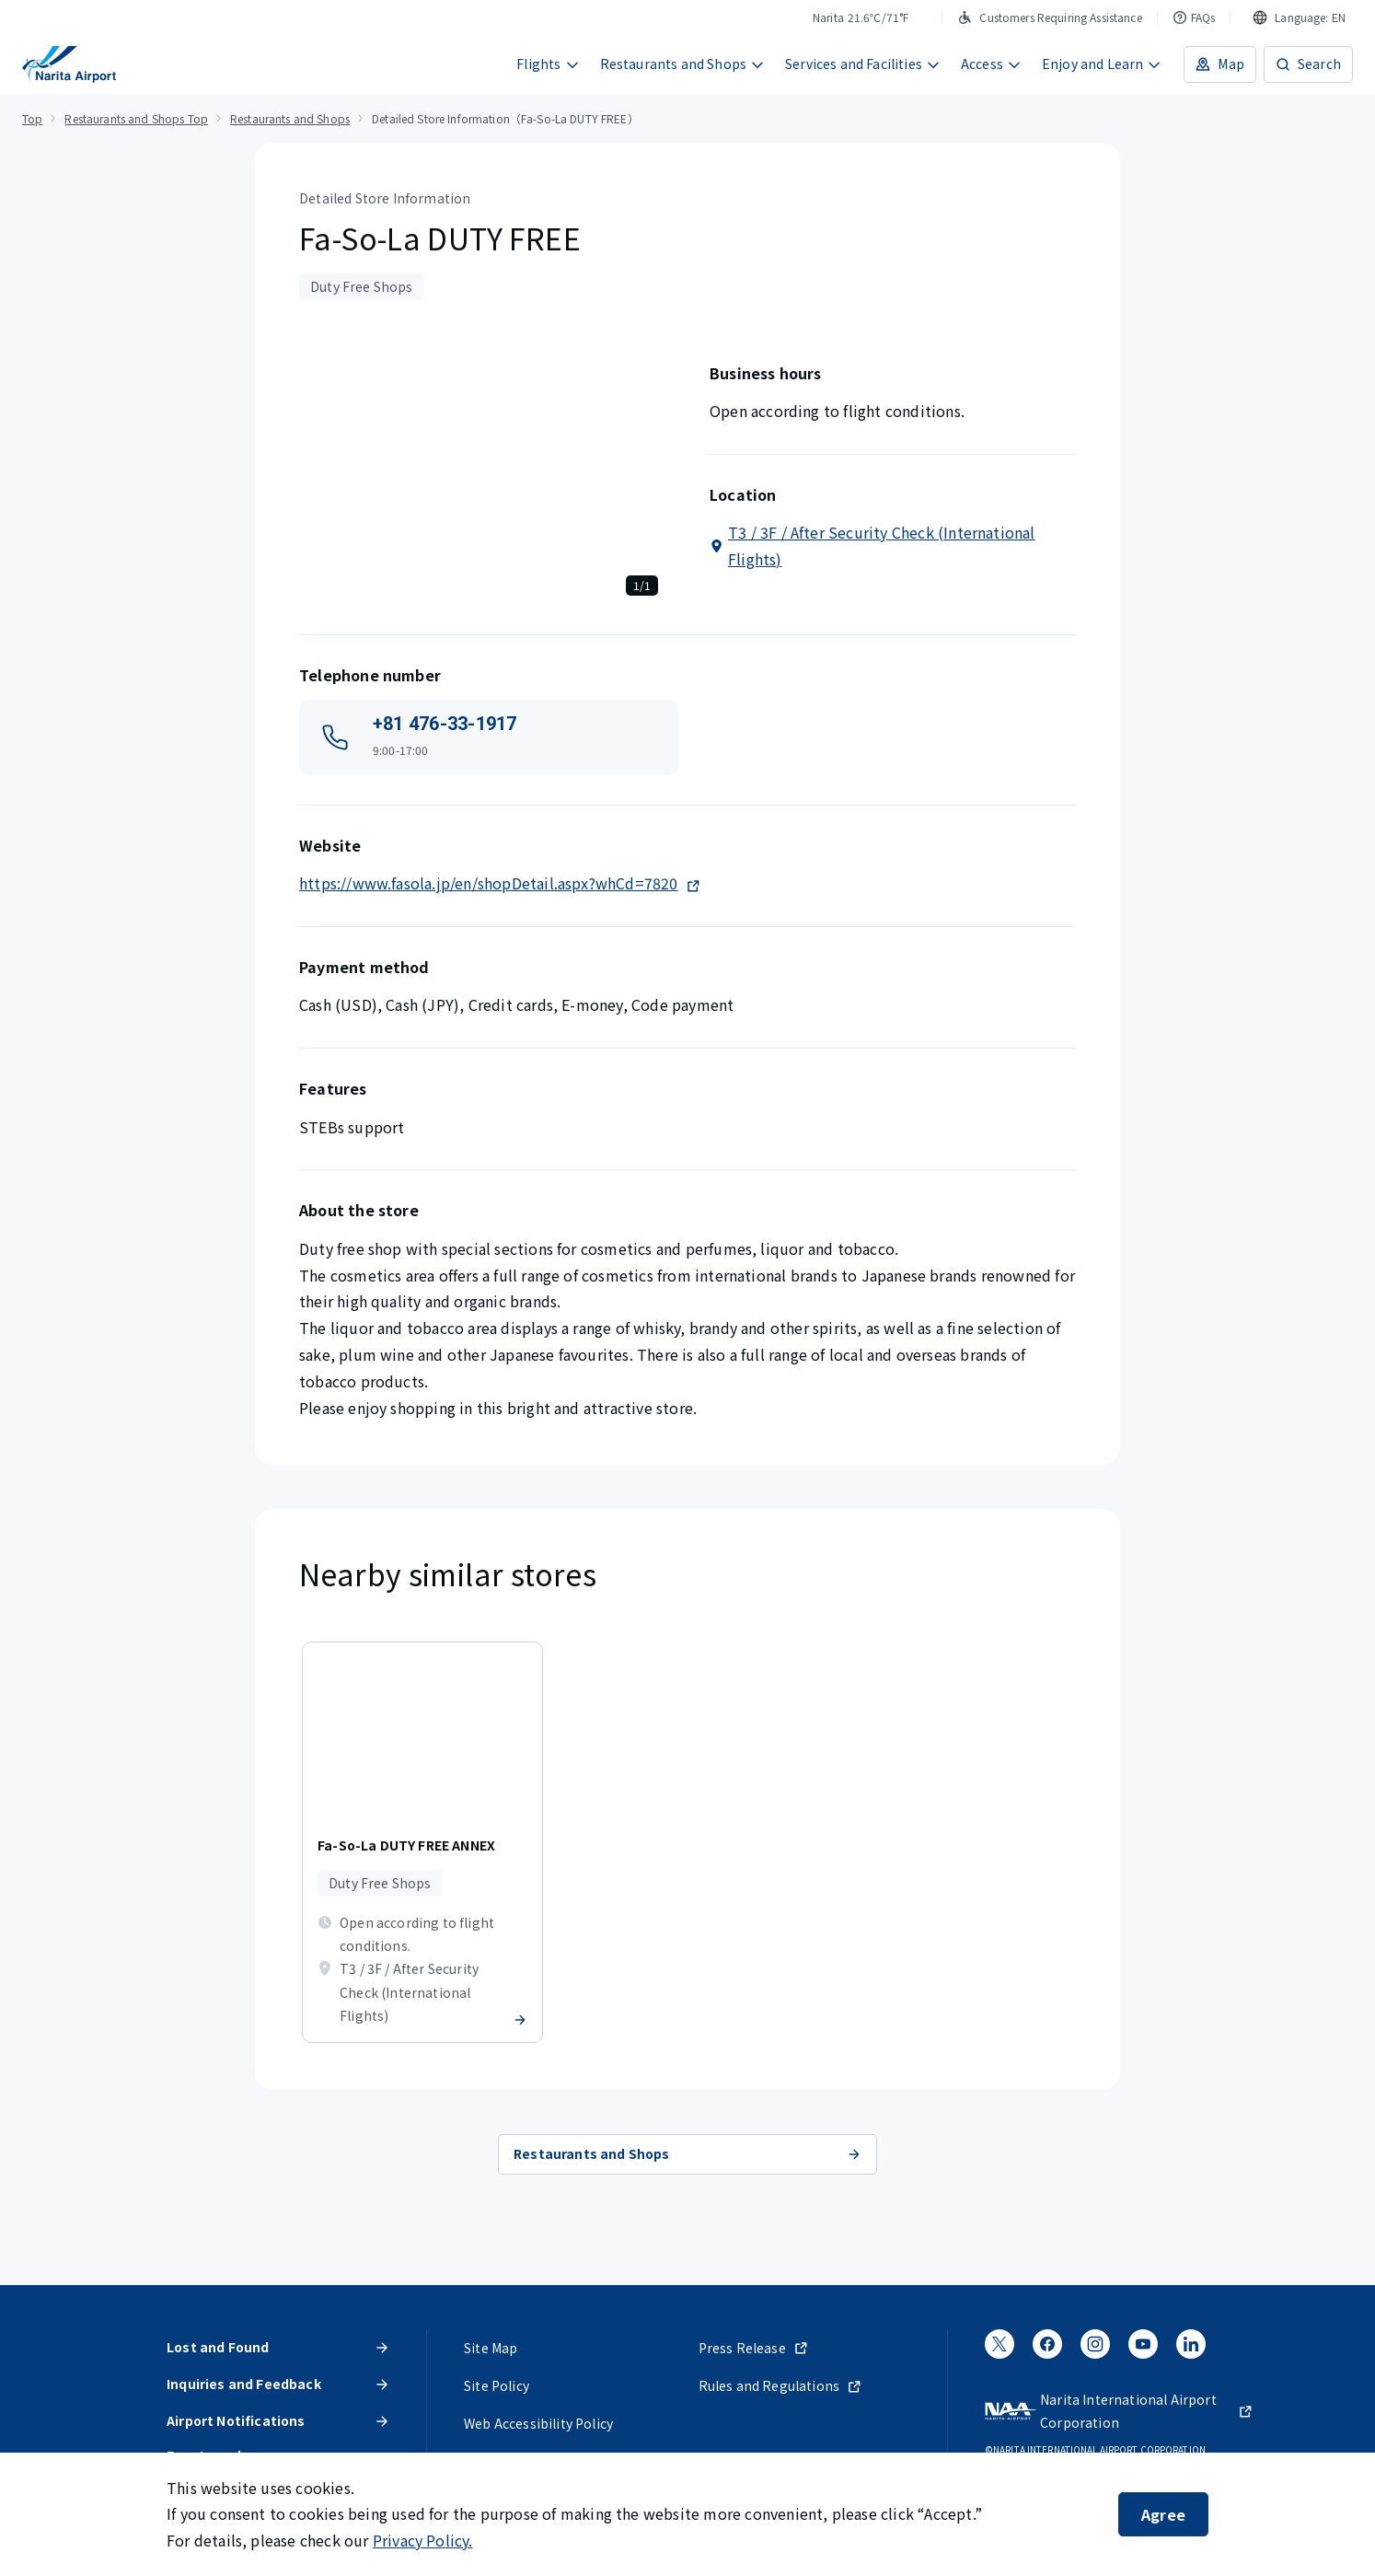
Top (32, 118)
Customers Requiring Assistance (1049, 17)
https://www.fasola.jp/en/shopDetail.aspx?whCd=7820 (499, 883)
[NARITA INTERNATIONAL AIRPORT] (69, 64)
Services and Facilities (863, 63)
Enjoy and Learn (1102, 63)
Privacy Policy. (423, 2540)
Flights (547, 63)
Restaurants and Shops (683, 63)
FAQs (1194, 17)
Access (991, 63)
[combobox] (1299, 17)
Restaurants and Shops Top (136, 118)
